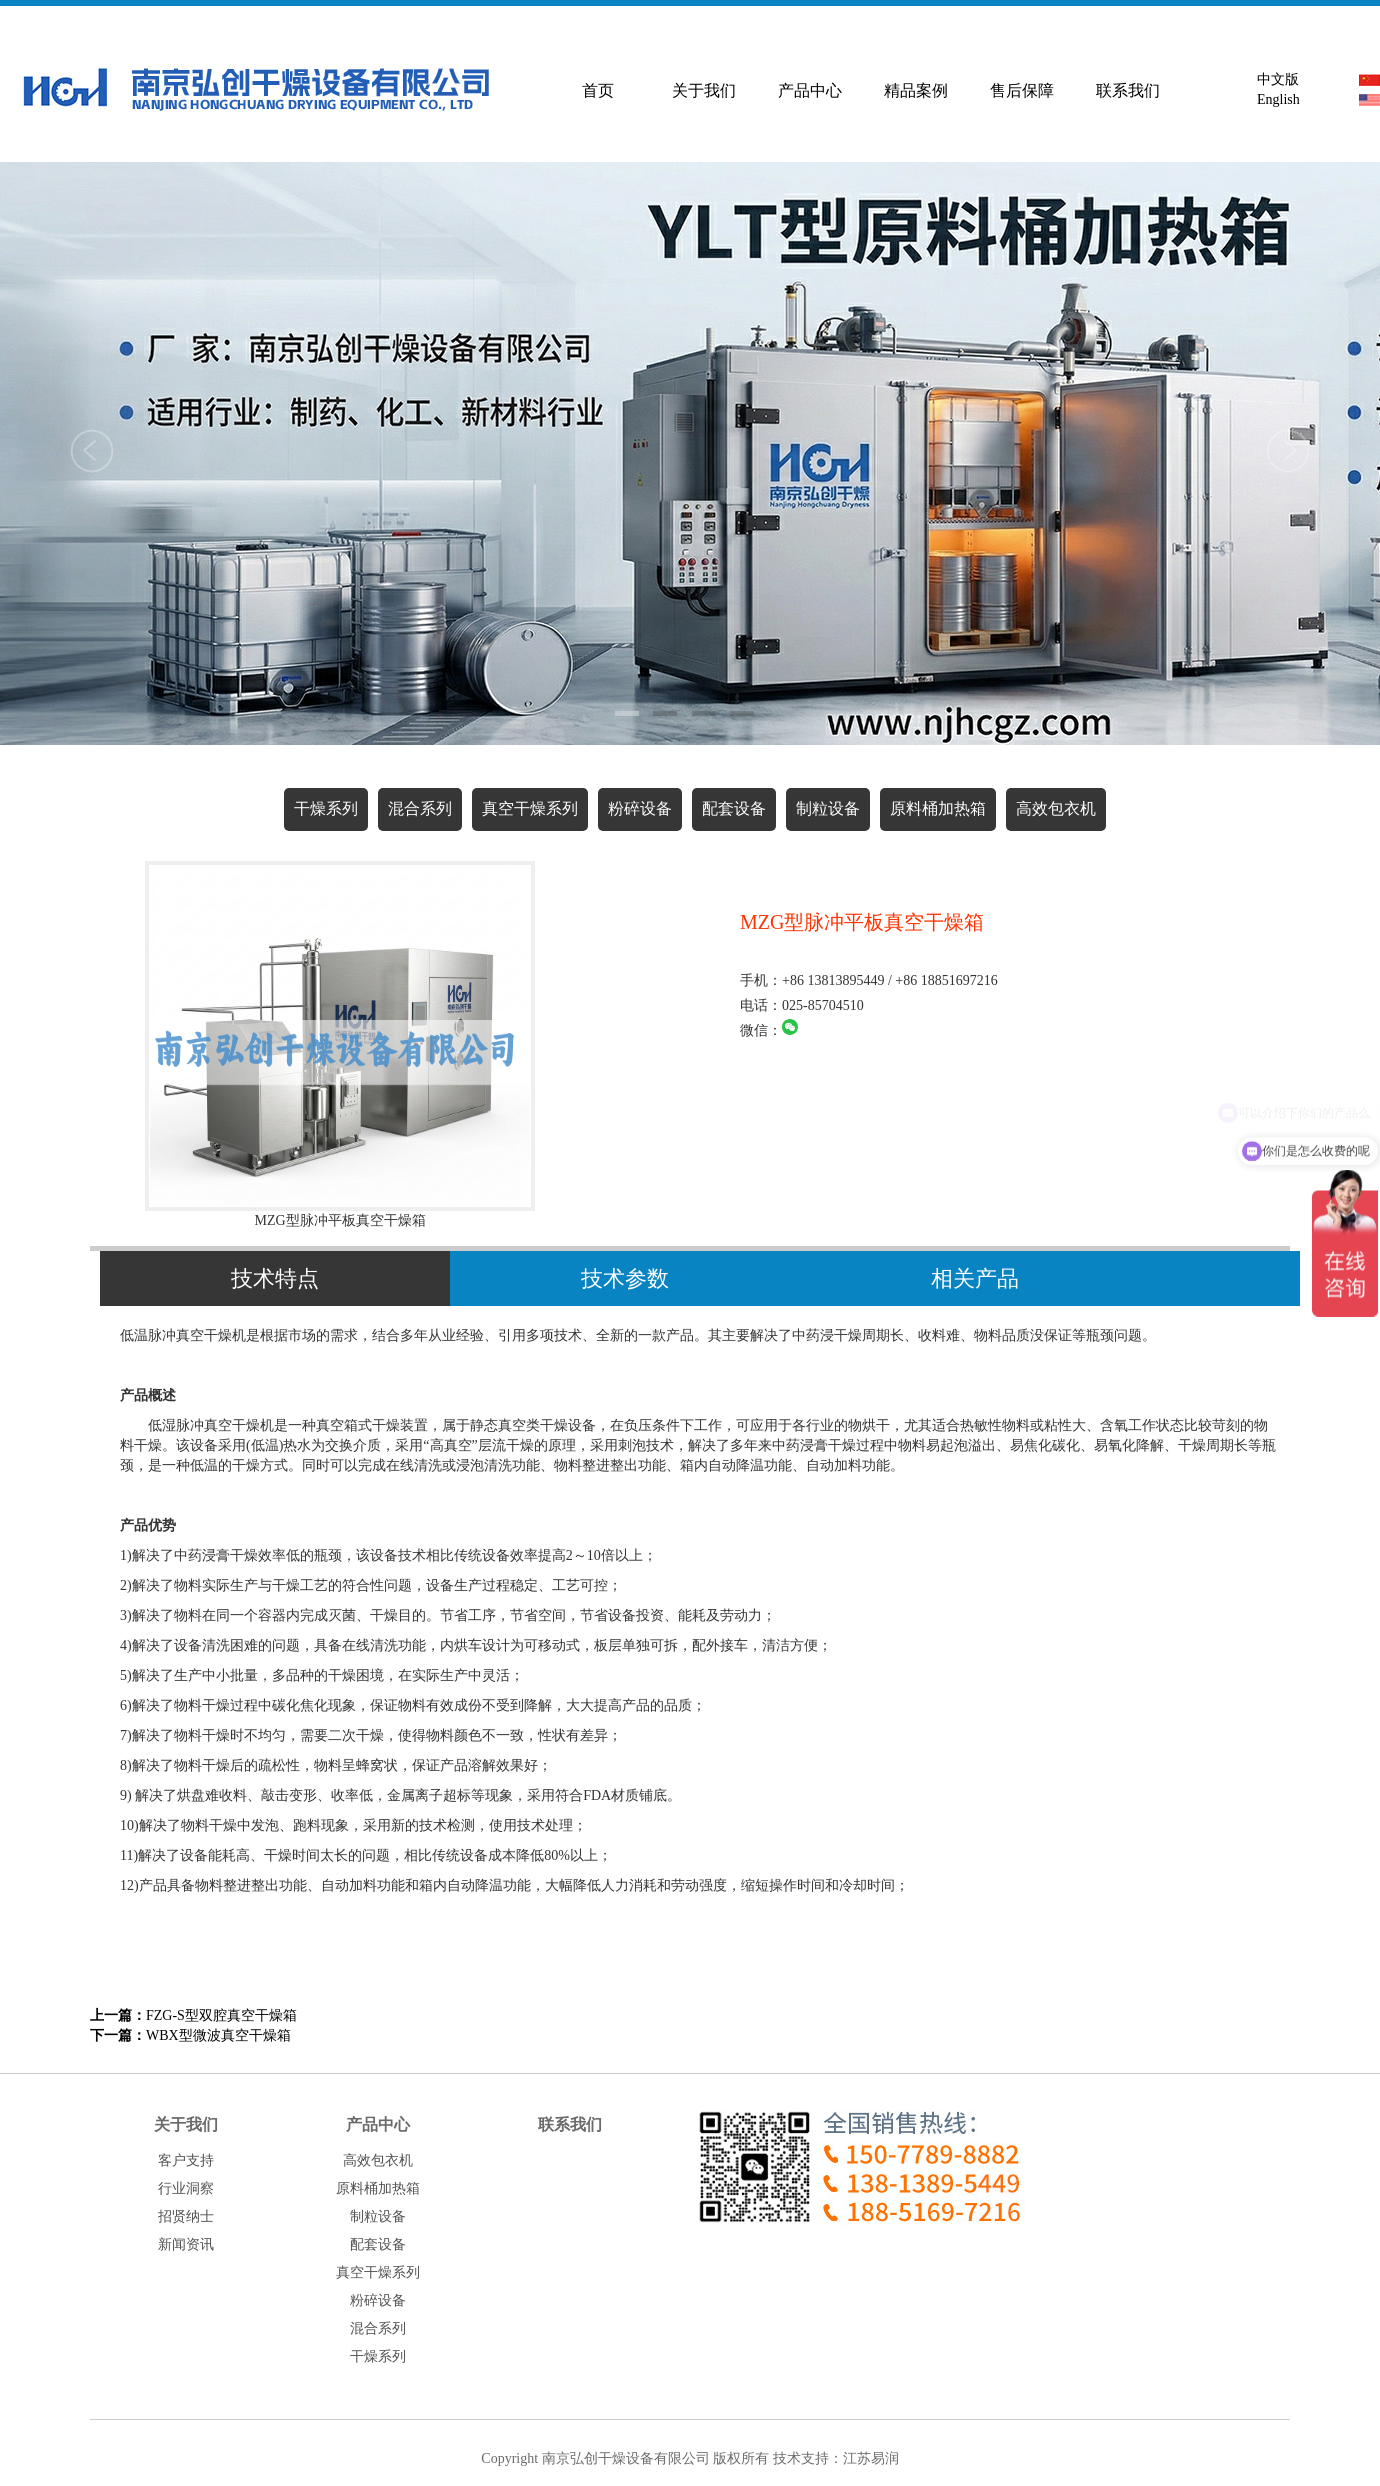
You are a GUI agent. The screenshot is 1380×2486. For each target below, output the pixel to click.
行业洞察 (186, 2188)
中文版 (1274, 79)
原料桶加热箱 (938, 808)
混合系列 (420, 808)
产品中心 (810, 90)
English (1275, 99)
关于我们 (704, 90)
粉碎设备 (640, 808)
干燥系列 (326, 808)
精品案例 (916, 90)
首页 (598, 90)
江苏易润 (871, 2458)
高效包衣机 (1056, 808)
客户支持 (186, 2160)
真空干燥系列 (530, 808)
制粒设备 (828, 808)
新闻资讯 (186, 2244)
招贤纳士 (186, 2216)
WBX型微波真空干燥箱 (190, 2035)
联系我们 (1128, 90)
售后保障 (1022, 90)
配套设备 (734, 808)
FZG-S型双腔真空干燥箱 (193, 2015)
